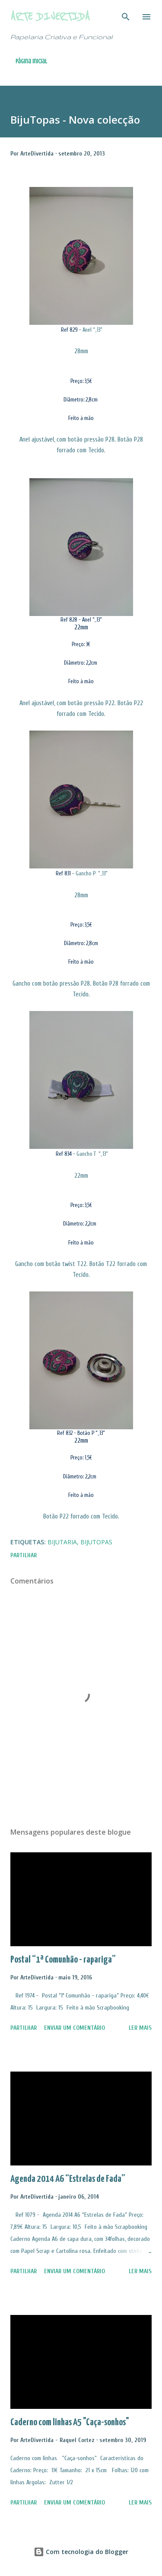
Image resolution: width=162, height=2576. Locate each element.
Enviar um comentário (74, 2028)
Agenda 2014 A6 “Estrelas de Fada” (67, 2179)
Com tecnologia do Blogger (81, 2552)
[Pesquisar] (126, 15)
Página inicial (31, 61)
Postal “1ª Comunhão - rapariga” (63, 1960)
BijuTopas (96, 1542)
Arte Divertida (50, 16)
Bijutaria (62, 1542)
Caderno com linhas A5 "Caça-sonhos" (69, 2422)
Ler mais (140, 2028)
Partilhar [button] (23, 1555)
